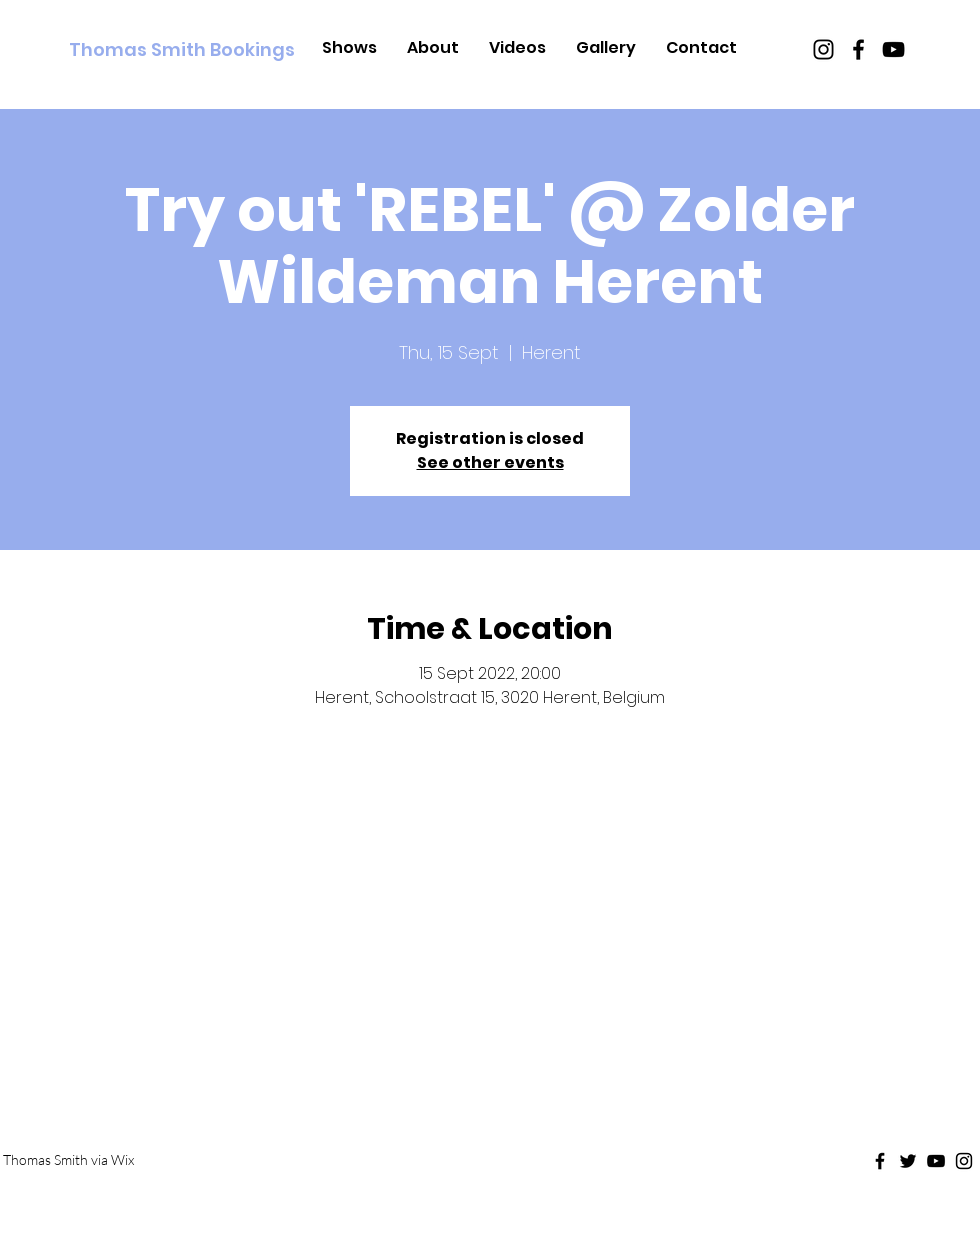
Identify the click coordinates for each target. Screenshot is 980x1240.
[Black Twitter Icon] (908, 1161)
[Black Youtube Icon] (893, 49)
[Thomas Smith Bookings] (182, 50)
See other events (490, 462)
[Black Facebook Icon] (858, 49)
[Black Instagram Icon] (823, 49)
